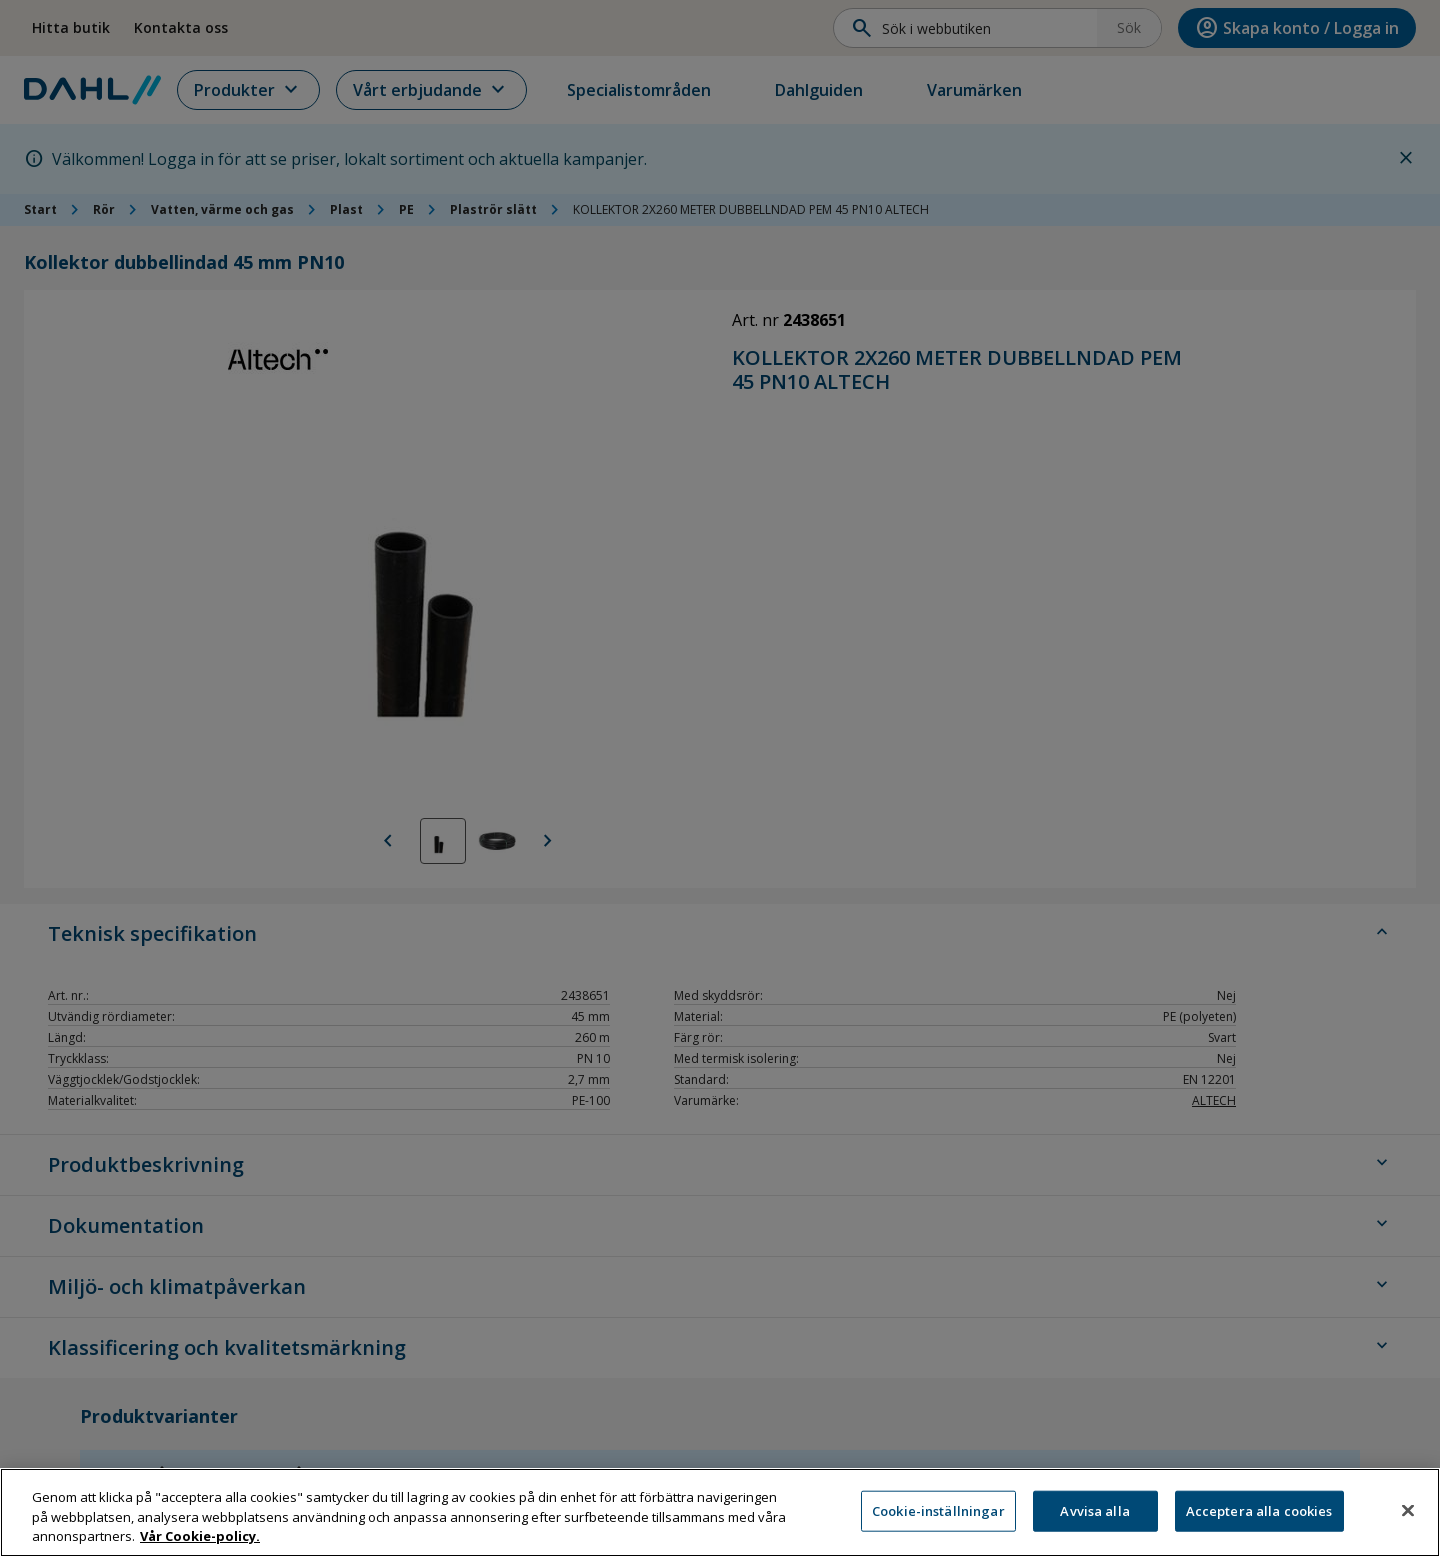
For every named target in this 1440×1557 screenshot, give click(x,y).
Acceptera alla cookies (1259, 1510)
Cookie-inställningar (938, 1510)
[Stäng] (1408, 1510)
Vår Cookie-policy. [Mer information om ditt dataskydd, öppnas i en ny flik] (200, 1536)
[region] (720, 1512)
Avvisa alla (1094, 1510)
